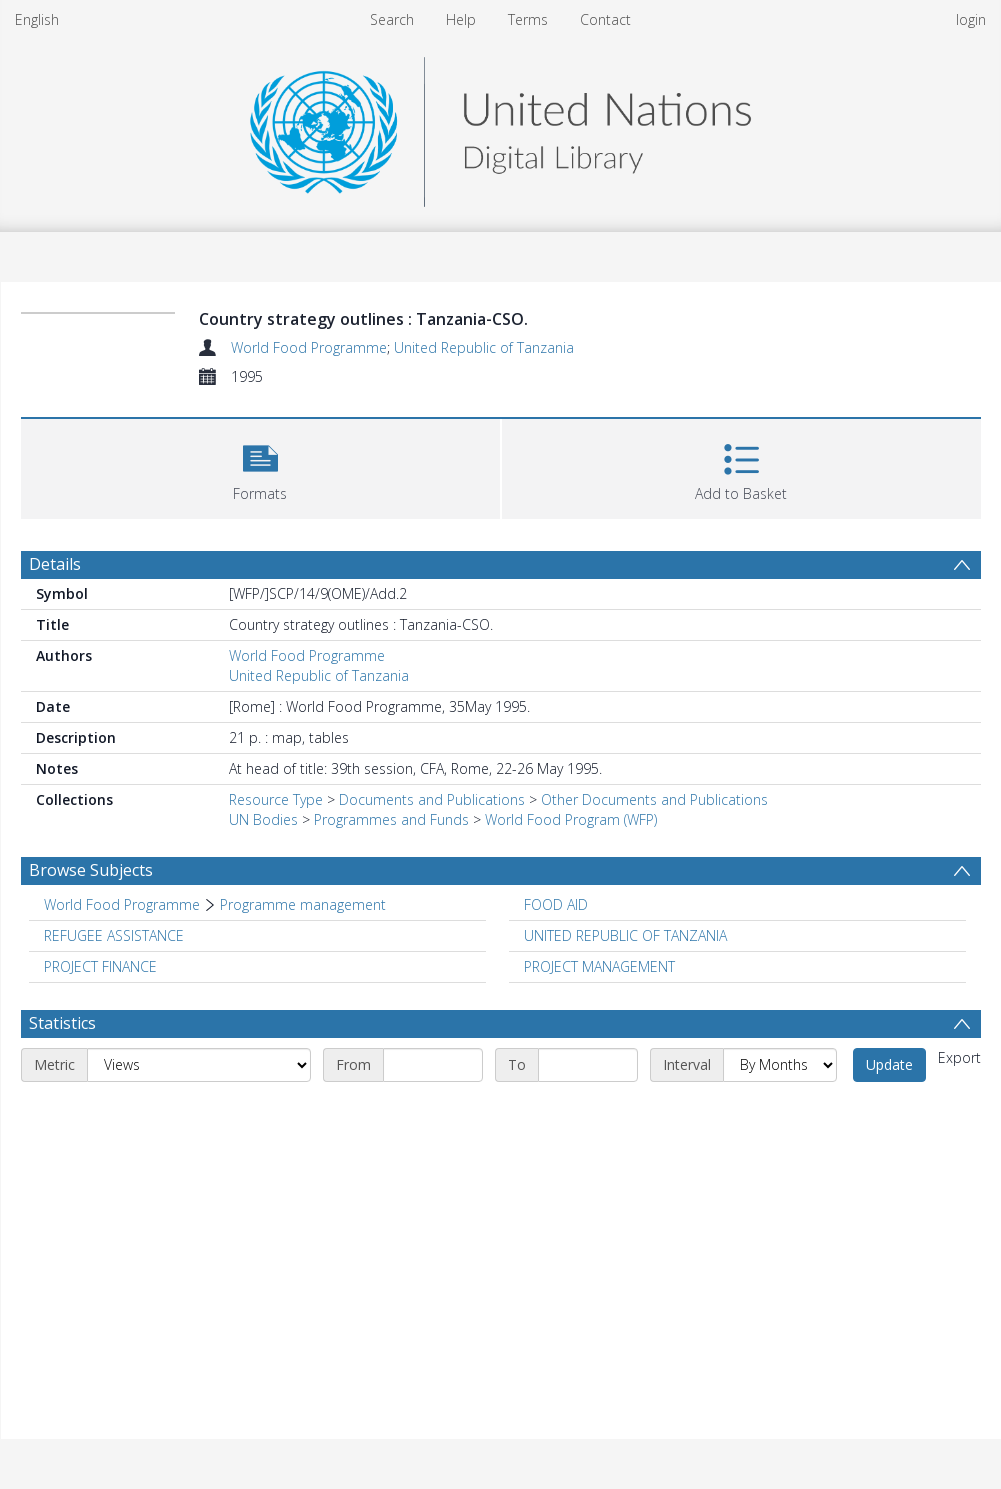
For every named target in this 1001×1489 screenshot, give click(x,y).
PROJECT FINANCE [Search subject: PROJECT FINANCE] (100, 966)
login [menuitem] (971, 19)
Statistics (62, 1023)
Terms (528, 19)
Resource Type (276, 799)
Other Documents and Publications (654, 799)
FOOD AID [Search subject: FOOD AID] (556, 904)
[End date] (588, 1065)
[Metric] (199, 1065)
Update (889, 1064)
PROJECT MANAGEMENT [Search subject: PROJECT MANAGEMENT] (599, 966)
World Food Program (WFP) (571, 819)
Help (461, 19)
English (37, 19)
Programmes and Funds (391, 819)
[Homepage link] (500, 126)
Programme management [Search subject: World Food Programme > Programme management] (303, 904)
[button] (260, 466)
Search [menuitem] (392, 19)
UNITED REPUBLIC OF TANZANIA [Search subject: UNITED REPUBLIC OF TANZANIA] (625, 935)
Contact (605, 19)
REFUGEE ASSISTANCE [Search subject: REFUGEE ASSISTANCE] (114, 935)
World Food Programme (309, 347)
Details (55, 564)
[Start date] (433, 1065)
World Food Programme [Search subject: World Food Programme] (122, 904)
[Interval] (780, 1065)
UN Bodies (263, 819)
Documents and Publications (432, 799)
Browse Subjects (91, 870)
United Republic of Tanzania (484, 347)
